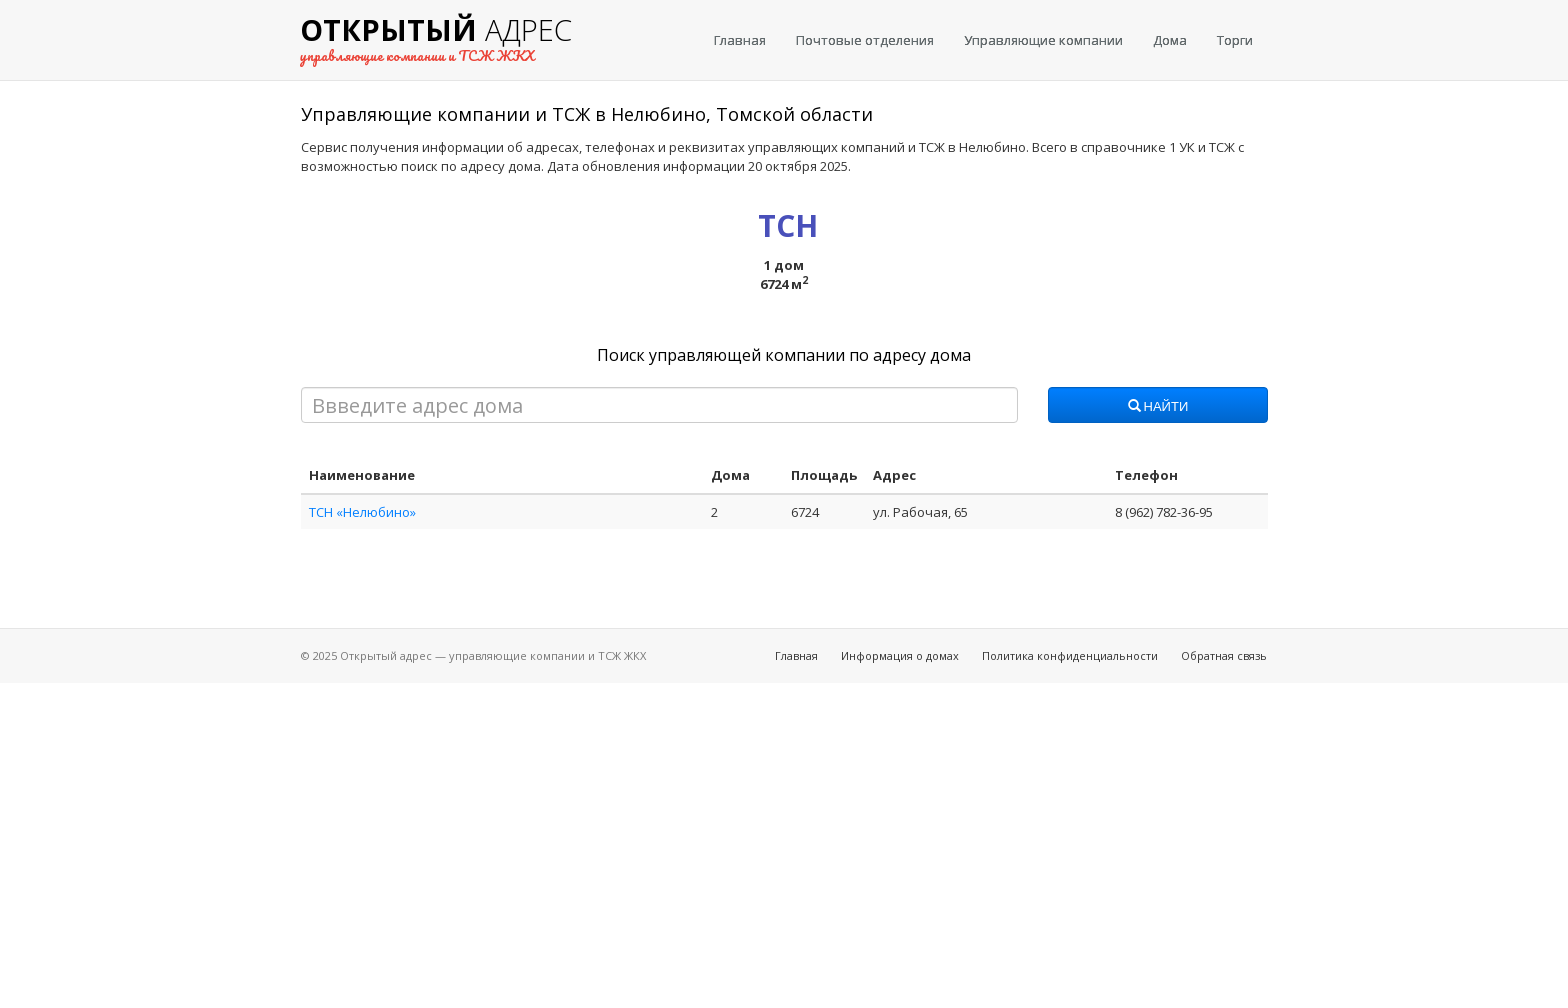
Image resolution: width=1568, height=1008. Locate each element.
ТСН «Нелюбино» (362, 512)
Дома (1170, 40)
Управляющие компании (1043, 40)
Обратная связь (1224, 655)
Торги (1235, 40)
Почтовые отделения (865, 40)
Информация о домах (900, 655)
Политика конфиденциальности (1070, 655)
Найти (1158, 407)
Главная (740, 40)
